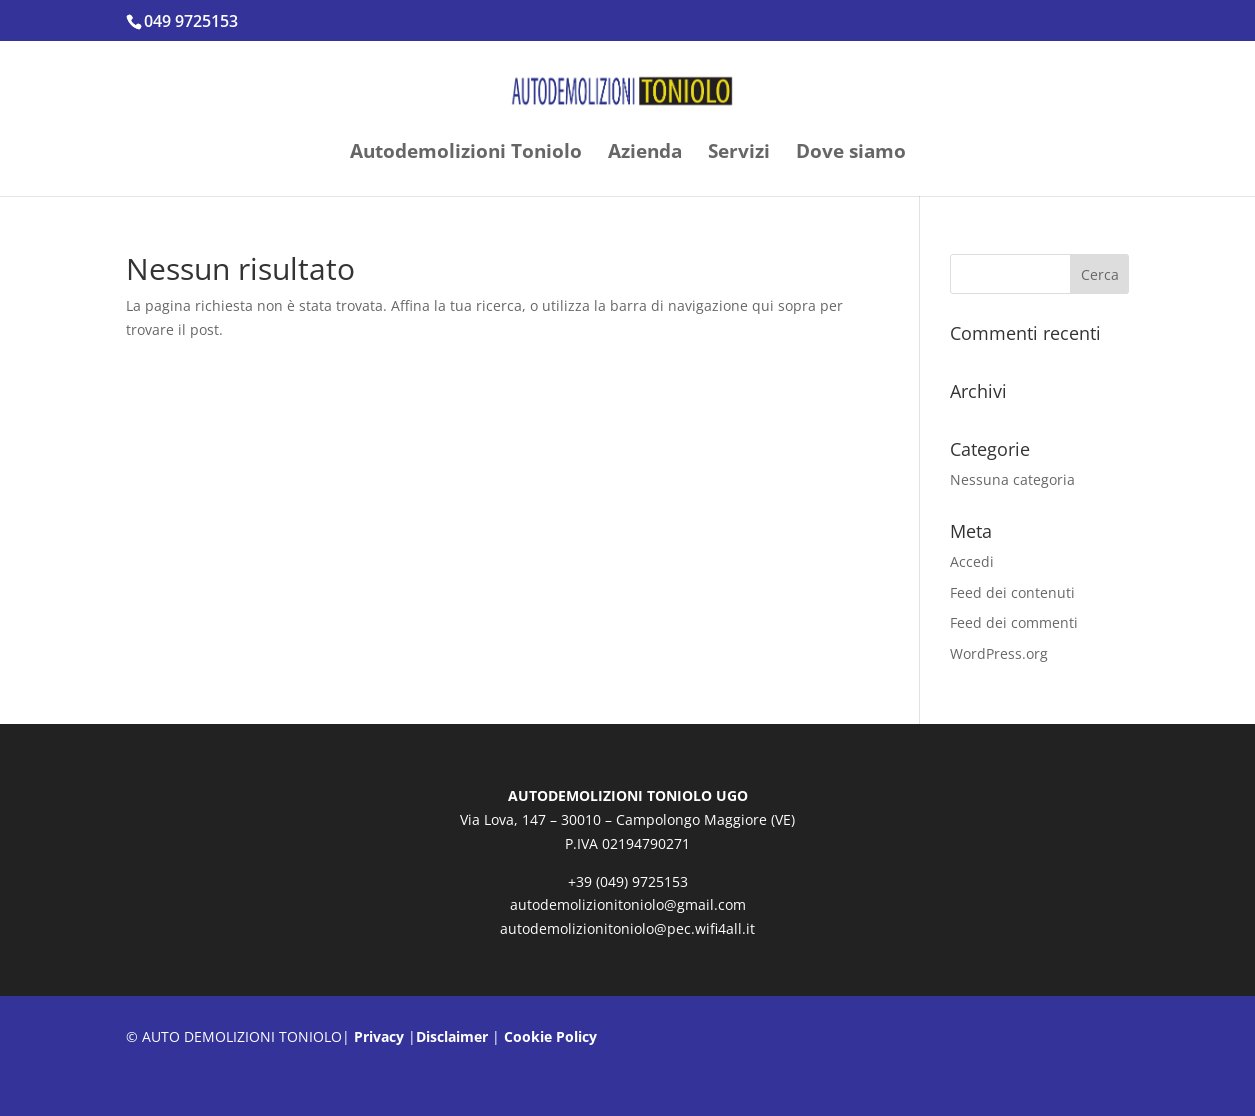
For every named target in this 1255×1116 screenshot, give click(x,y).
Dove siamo (851, 154)
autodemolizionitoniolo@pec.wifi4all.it (627, 928)
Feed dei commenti (1014, 622)
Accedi (972, 561)
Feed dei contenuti (1012, 592)
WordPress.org (999, 653)
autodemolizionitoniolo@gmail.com (628, 904)
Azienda (645, 154)
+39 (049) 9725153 (628, 881)
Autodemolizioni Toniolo (466, 154)
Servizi (739, 154)
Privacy (379, 1036)
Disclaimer (452, 1036)
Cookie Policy (550, 1036)
